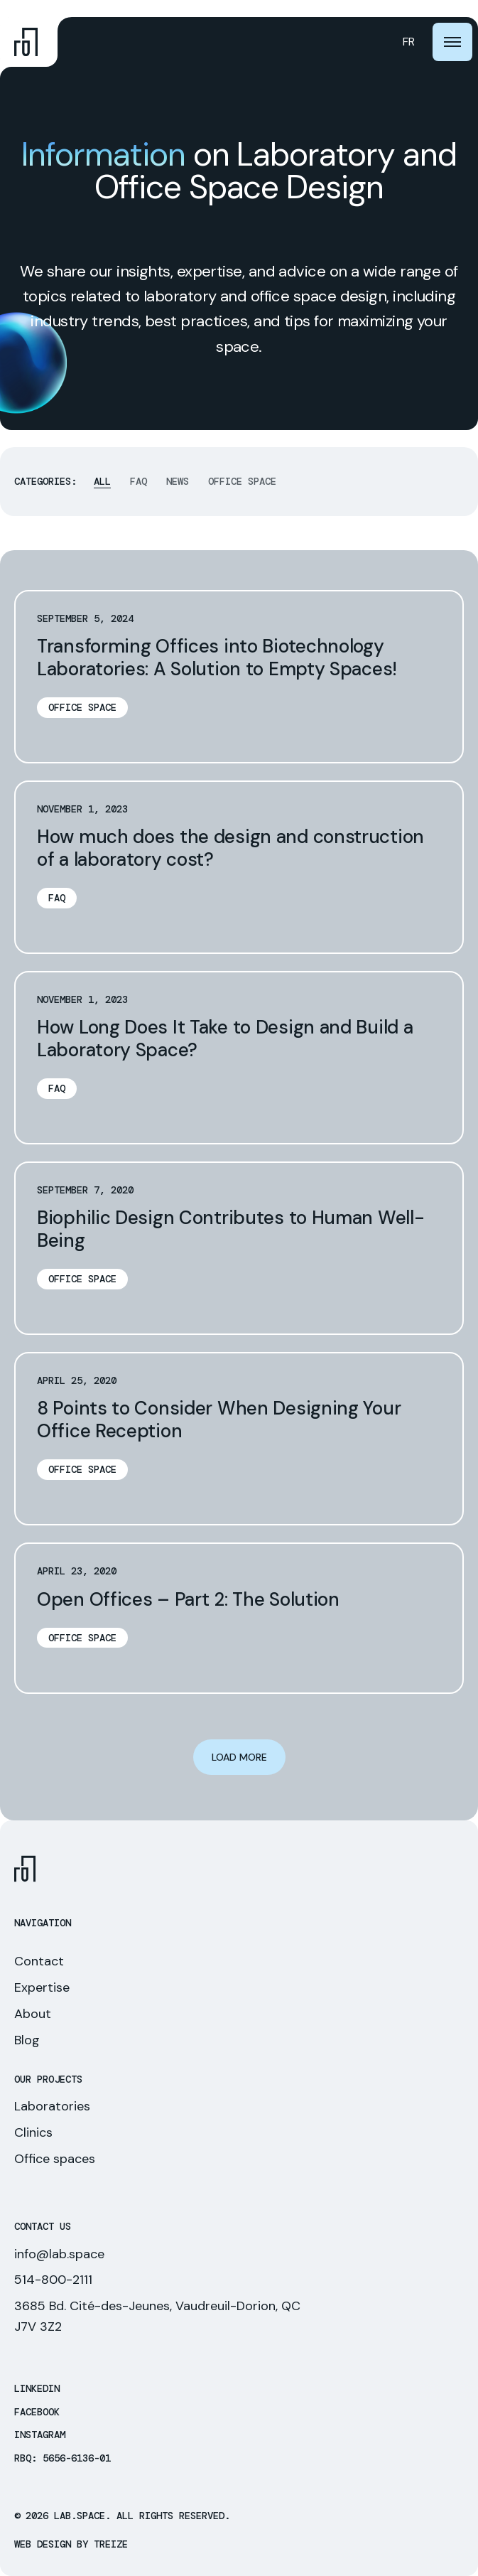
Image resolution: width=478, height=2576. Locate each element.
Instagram (39, 2435)
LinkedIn (37, 2389)
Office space (242, 482)
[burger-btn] (452, 42)
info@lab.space (59, 2254)
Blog (27, 2040)
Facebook (37, 2412)
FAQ (138, 482)
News (177, 482)
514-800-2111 (53, 2279)
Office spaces (54, 2158)
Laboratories (52, 2106)
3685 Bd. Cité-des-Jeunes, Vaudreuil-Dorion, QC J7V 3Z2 (157, 2316)
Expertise (42, 1987)
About (32, 2013)
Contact (39, 1961)
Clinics (33, 2132)
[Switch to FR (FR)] (409, 42)
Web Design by (71, 2544)
